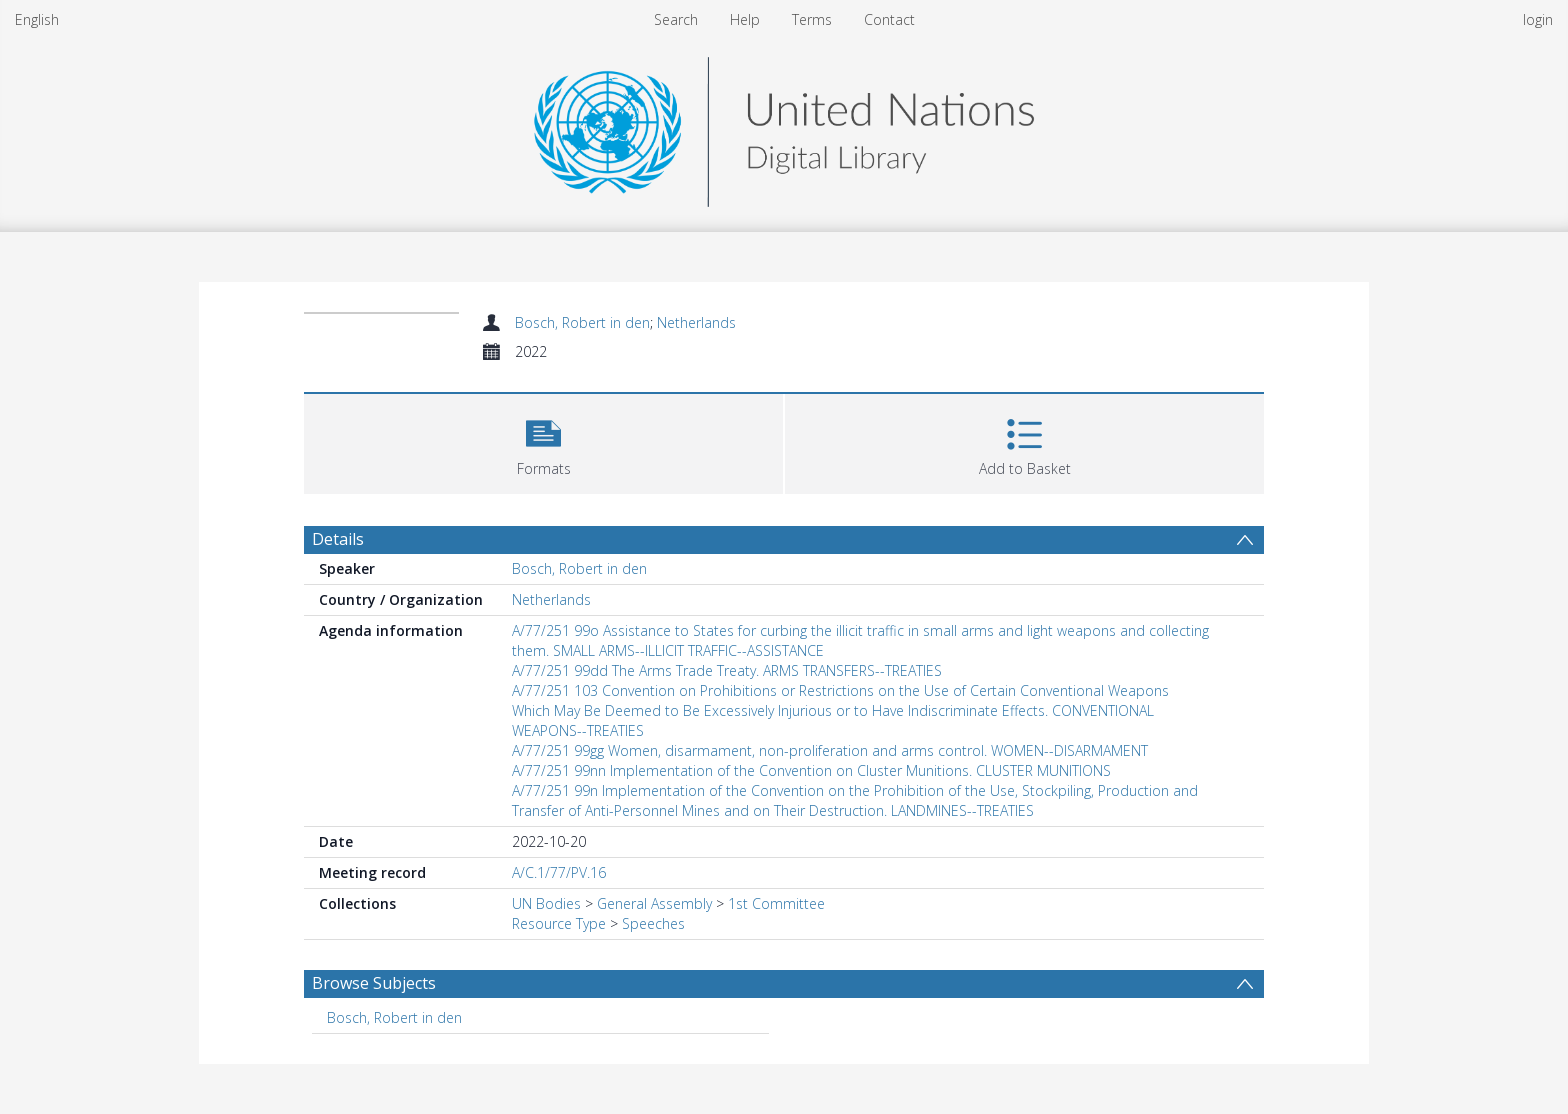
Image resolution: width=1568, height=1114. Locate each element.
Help (745, 19)
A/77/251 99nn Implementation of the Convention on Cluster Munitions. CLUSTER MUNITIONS (811, 770)
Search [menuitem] (676, 19)
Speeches (653, 923)
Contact (889, 19)
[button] (543, 441)
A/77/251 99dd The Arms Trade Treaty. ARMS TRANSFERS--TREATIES (727, 670)
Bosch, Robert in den (582, 322)
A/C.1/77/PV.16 (559, 872)
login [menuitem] (1538, 19)
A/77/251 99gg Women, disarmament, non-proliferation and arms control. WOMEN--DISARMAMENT (830, 750)
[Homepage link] (784, 126)
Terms (812, 19)
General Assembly (654, 903)
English (37, 19)
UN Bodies (546, 903)
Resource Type (559, 923)
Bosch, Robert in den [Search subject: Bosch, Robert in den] (394, 1017)
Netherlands (696, 322)
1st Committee (776, 903)
